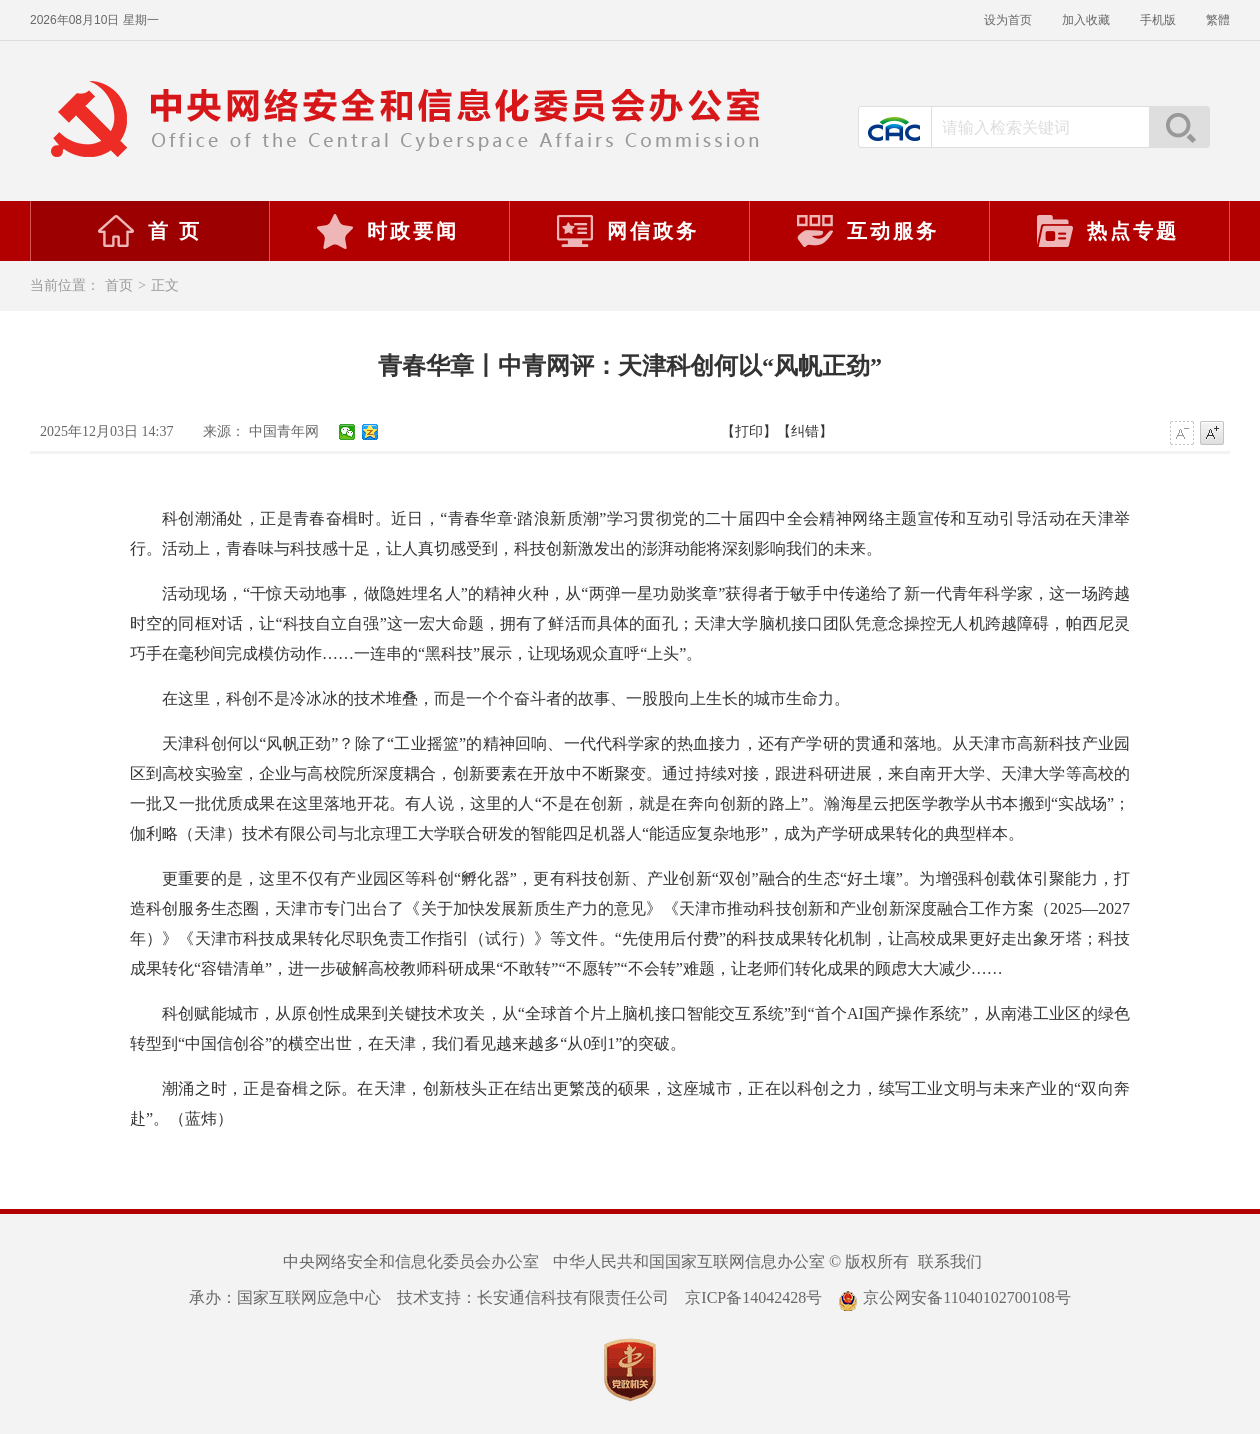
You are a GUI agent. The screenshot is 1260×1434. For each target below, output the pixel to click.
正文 (165, 285)
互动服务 (867, 231)
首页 (119, 285)
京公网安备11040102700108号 (954, 1297)
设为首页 (1008, 20)
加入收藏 (1086, 20)
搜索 (1179, 127)
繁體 (1218, 20)
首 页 (149, 231)
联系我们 (950, 1261)
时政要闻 (387, 231)
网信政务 (627, 231)
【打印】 (749, 431)
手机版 (1158, 20)
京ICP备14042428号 (753, 1297)
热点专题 (1107, 231)
